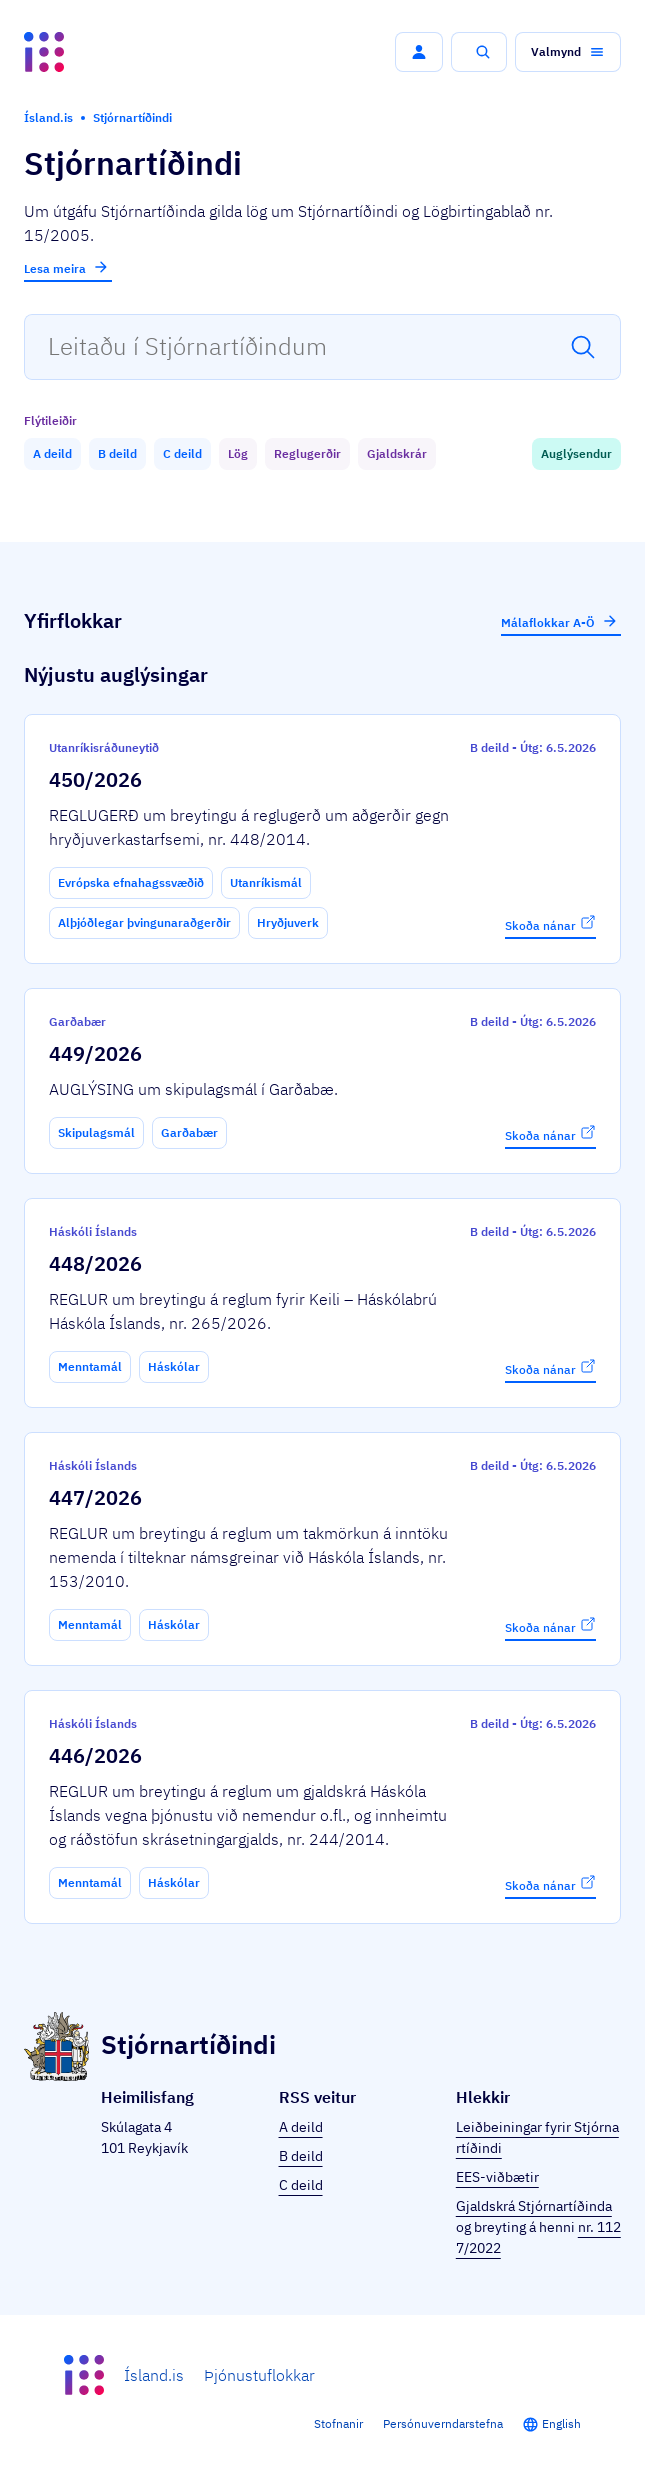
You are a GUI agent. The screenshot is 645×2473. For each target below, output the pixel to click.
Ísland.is (154, 2375)
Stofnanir (338, 2423)
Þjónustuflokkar (259, 2375)
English (561, 2423)
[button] (419, 52)
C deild (301, 2185)
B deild (301, 2156)
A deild (301, 2127)
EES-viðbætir (497, 2177)
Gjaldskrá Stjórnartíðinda (534, 2206)
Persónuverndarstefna (443, 2423)
